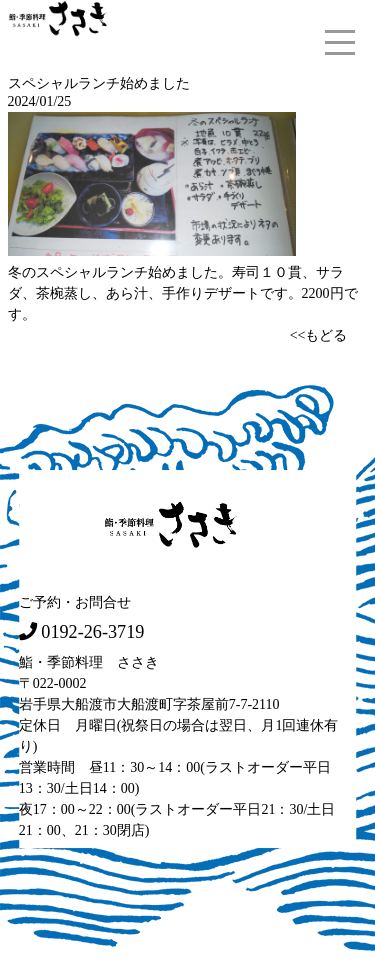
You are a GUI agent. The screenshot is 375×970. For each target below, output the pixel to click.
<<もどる (319, 334)
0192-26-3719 (92, 631)
